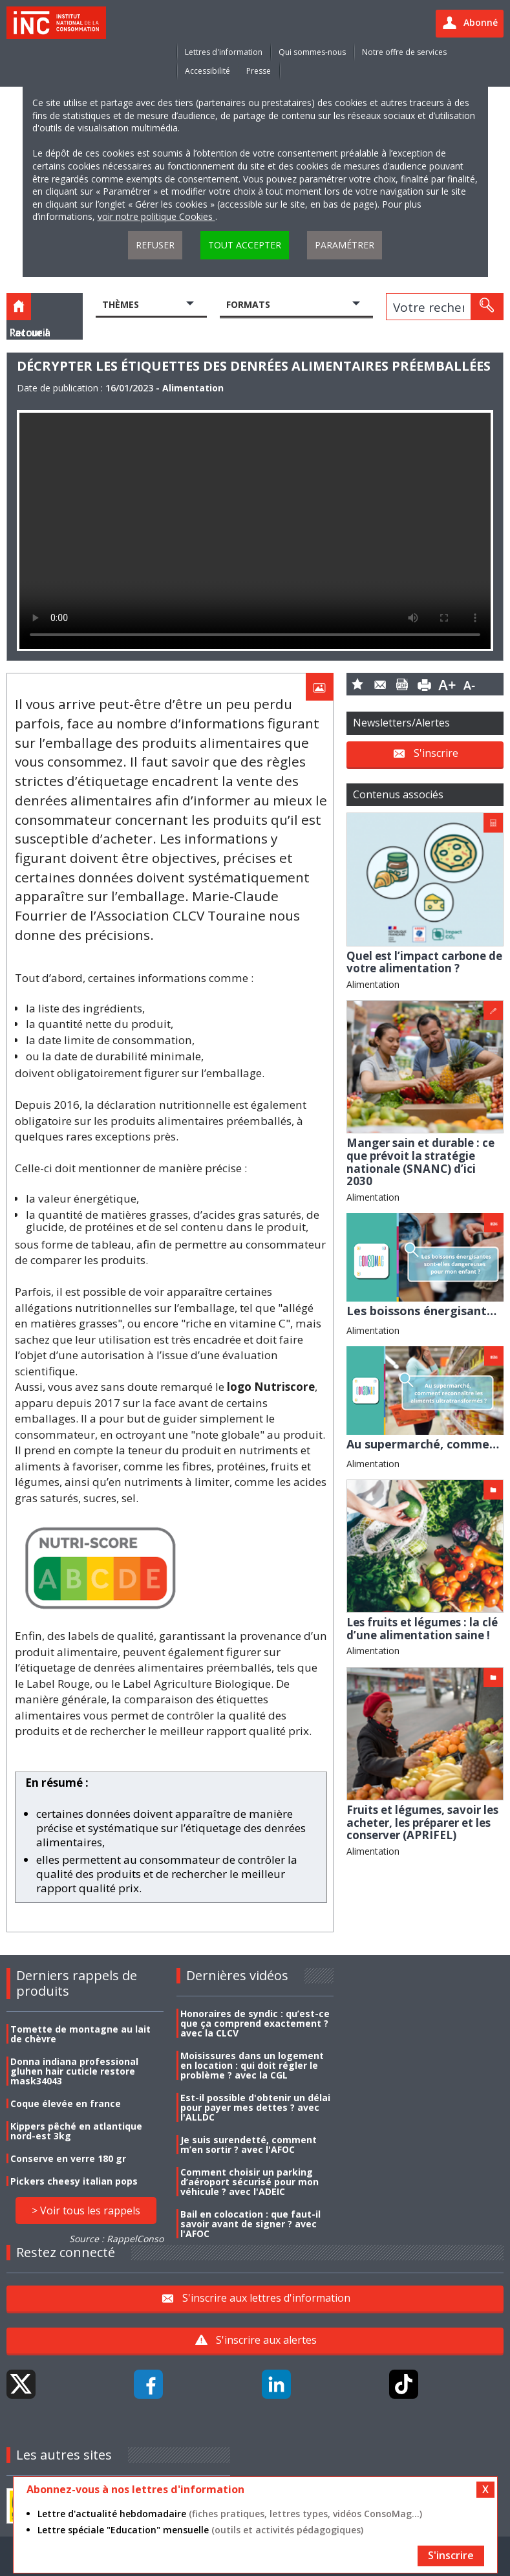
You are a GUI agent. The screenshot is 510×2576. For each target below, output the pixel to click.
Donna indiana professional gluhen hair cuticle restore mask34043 (74, 2071)
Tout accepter (244, 245)
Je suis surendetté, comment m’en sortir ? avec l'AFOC (248, 2145)
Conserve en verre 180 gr (68, 2158)
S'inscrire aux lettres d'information (266, 2298)
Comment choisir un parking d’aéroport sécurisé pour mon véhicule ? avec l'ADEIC (249, 2182)
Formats (248, 304)
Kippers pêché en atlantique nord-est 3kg (76, 2131)
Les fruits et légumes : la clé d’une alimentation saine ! (422, 1629)
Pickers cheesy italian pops (74, 2181)
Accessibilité (207, 70)
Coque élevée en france (65, 2103)
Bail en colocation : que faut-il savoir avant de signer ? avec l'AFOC (250, 2224)
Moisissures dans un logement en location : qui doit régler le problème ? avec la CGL (252, 2065)
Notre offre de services (404, 52)
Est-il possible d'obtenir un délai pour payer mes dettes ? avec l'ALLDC (255, 2107)
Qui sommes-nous (312, 52)
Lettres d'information (223, 52)
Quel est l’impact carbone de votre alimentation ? (424, 962)
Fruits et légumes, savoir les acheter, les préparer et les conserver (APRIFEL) (422, 1822)
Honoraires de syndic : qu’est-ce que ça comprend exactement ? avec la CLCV (255, 2023)
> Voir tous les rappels (86, 2210)
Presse (258, 70)
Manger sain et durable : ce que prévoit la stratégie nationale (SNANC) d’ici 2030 (420, 1161)
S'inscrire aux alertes (266, 2340)
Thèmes (120, 304)
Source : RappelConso (116, 2238)
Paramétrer (344, 245)
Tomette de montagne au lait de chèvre (80, 2034)
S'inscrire (436, 753)
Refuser (155, 245)
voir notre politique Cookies (156, 216)
